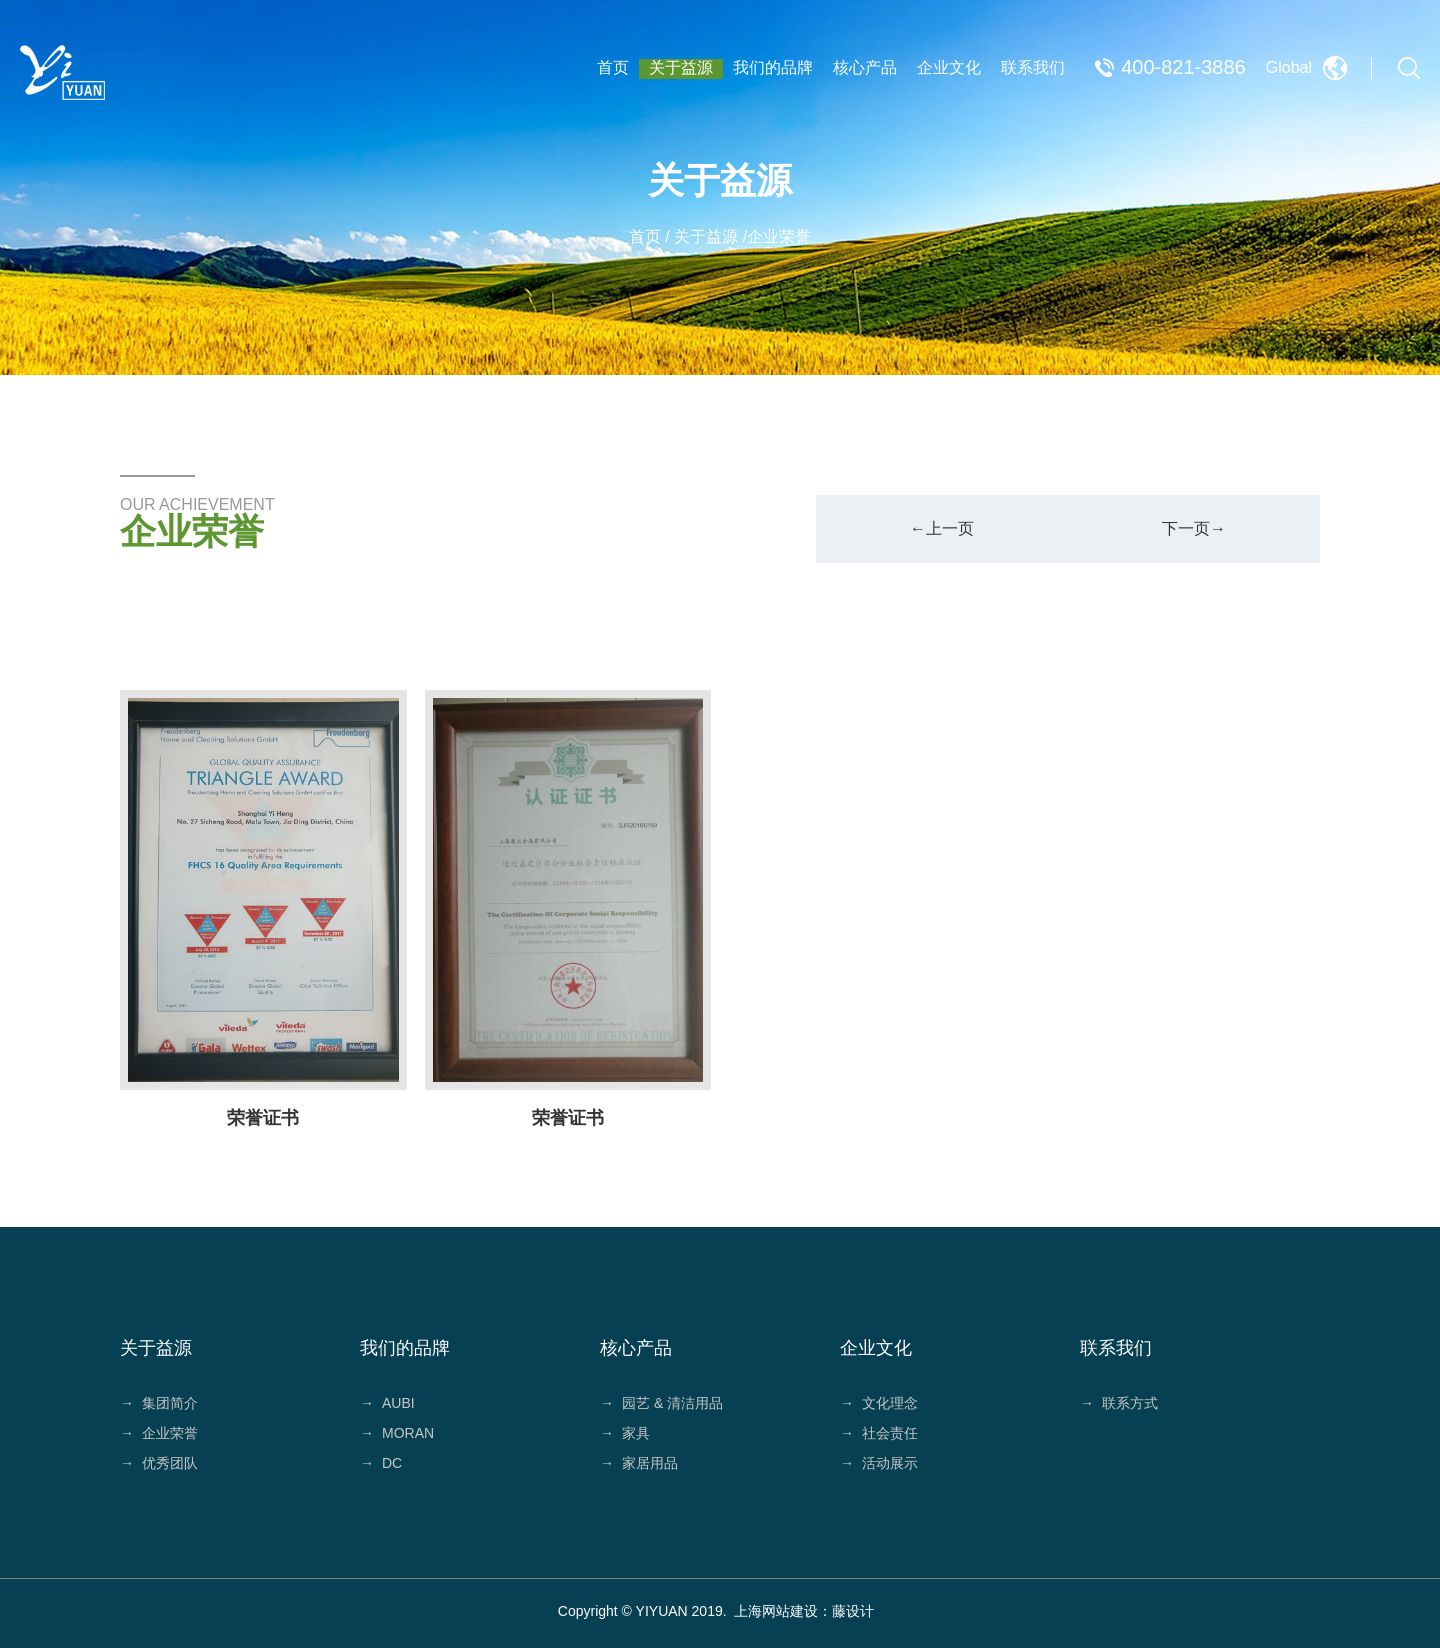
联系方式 (1119, 1403)
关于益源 (681, 67)
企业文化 (949, 67)
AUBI (387, 1403)
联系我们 (1033, 67)
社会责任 (879, 1433)
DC (381, 1463)
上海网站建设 (776, 1611)
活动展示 (879, 1463)
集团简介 (159, 1403)
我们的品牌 (773, 67)
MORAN (397, 1433)
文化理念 (879, 1403)
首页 (613, 67)
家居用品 (639, 1463)
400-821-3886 (1183, 67)
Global (1289, 67)
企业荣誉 (159, 1433)
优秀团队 (159, 1463)
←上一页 (942, 528)
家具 (625, 1433)
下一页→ (1194, 528)
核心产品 (865, 67)
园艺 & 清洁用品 (661, 1403)
